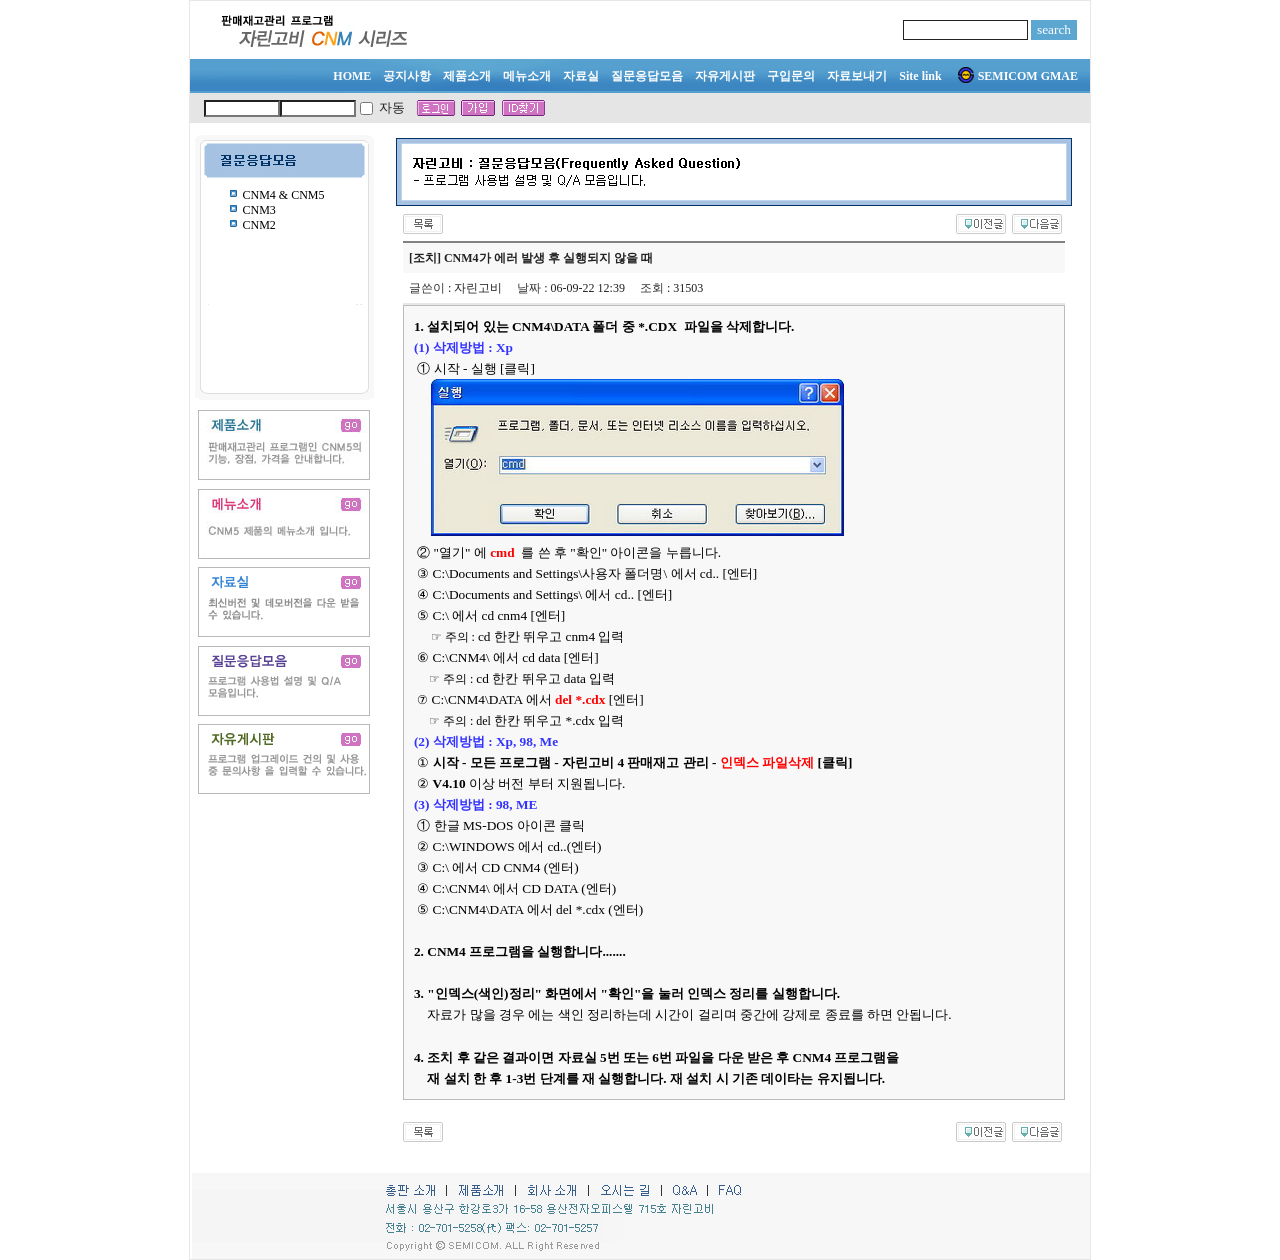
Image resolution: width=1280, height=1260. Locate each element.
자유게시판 (725, 76)
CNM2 (259, 225)
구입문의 (791, 76)
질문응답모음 (647, 76)
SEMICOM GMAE (1018, 76)
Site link (920, 76)
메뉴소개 (527, 76)
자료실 (581, 76)
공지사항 (407, 76)
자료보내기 (857, 76)
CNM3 (259, 210)
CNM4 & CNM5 (284, 195)
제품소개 (467, 76)
